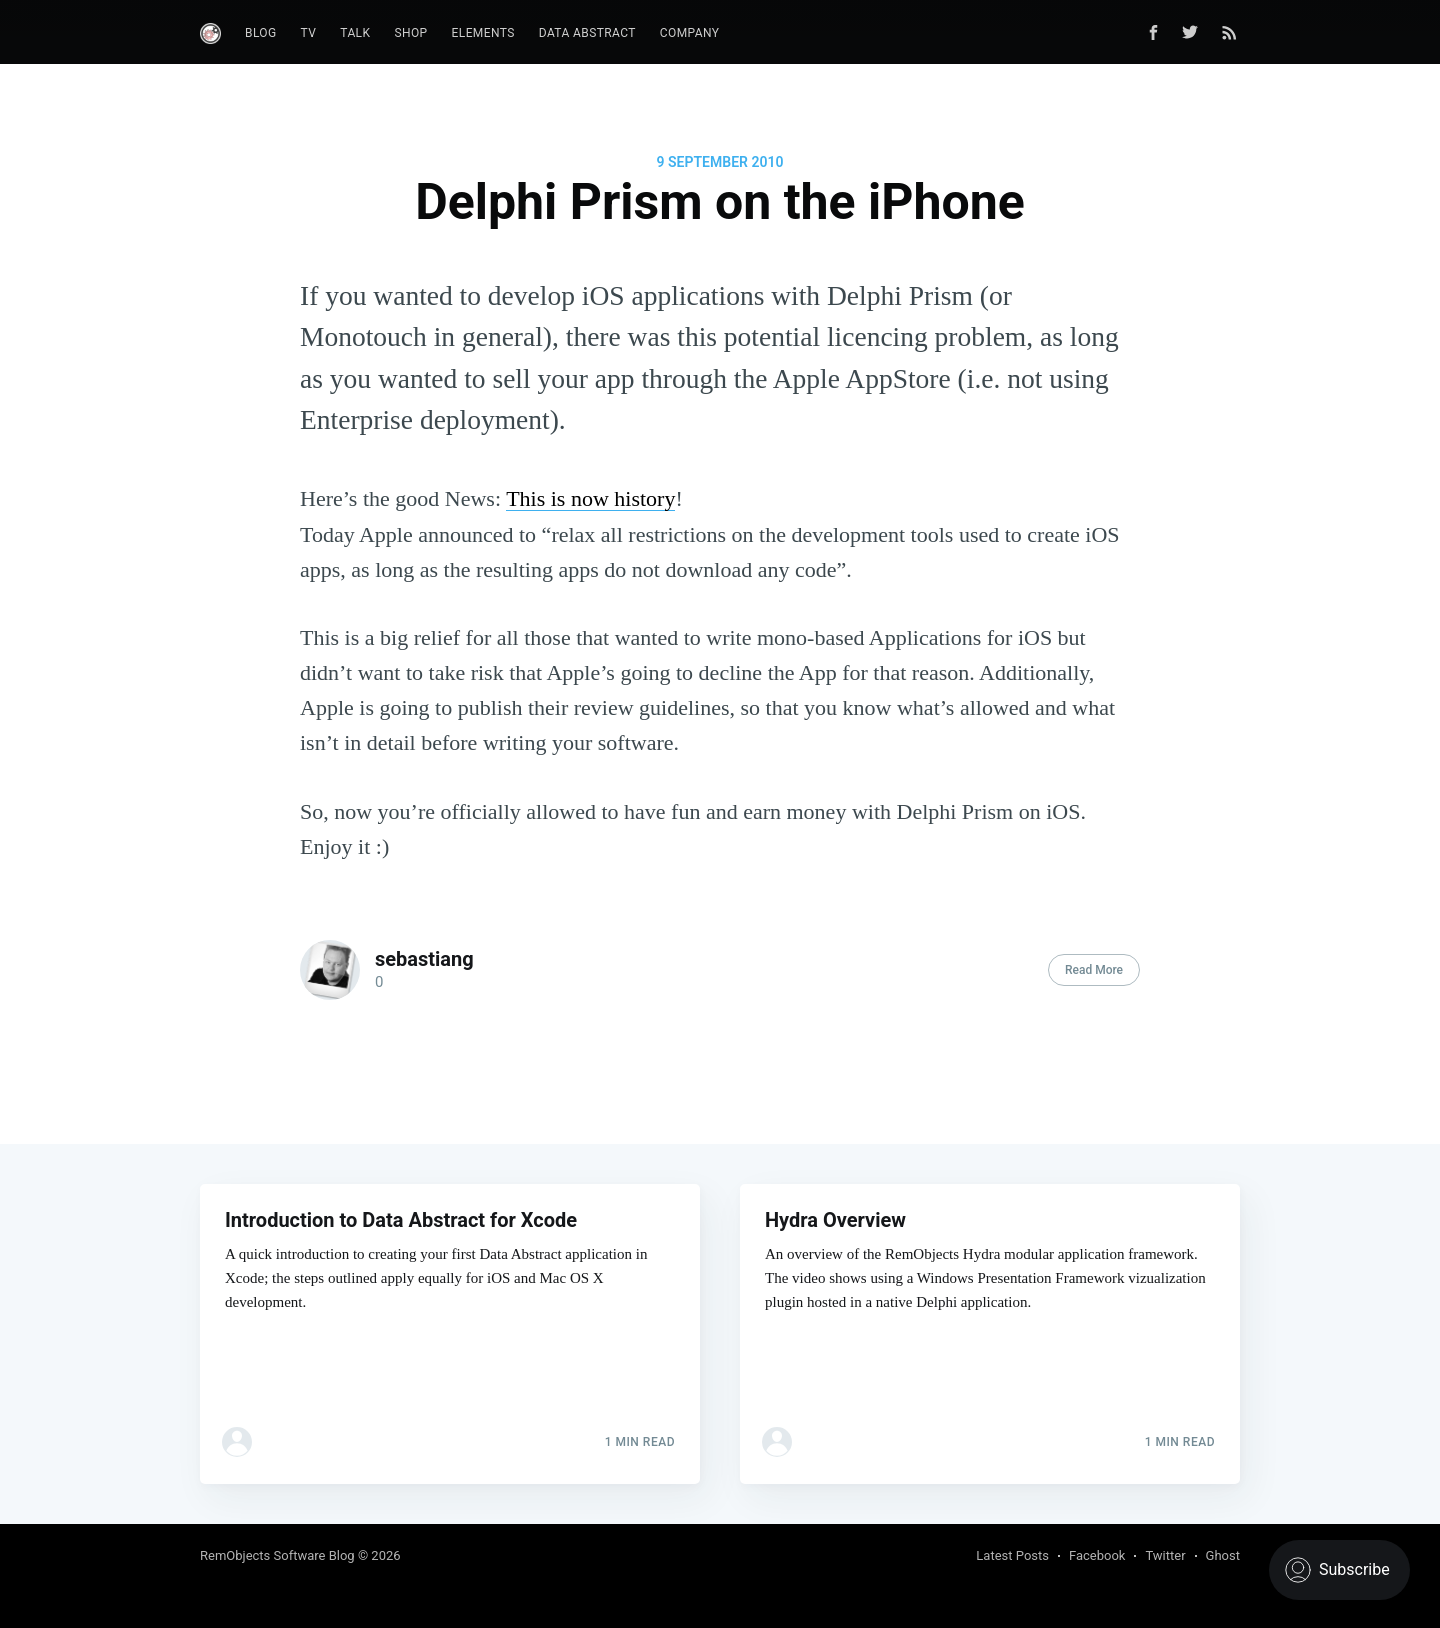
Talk (355, 33)
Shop (410, 33)
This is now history (590, 498)
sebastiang (424, 959)
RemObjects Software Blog (277, 1555)
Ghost (1223, 1555)
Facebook (1097, 1555)
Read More (1094, 970)
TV (309, 33)
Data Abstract (587, 33)
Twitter (1165, 1555)
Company (690, 33)
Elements (483, 33)
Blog (261, 33)
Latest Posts (1012, 1555)
